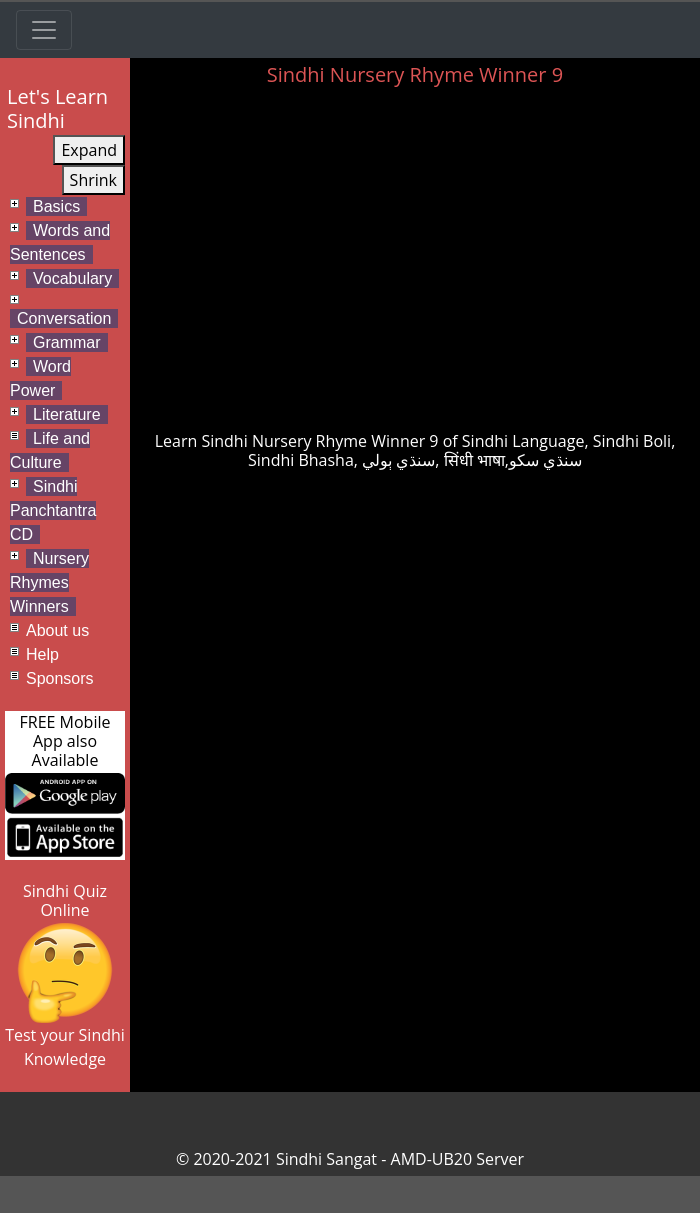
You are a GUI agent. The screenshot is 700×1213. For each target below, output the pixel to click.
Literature (67, 414)
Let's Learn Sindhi (57, 108)
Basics (56, 206)
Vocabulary (72, 278)
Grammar (67, 342)
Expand (89, 150)
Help (42, 654)
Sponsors (60, 678)
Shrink (93, 180)
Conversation (64, 318)
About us (57, 630)
